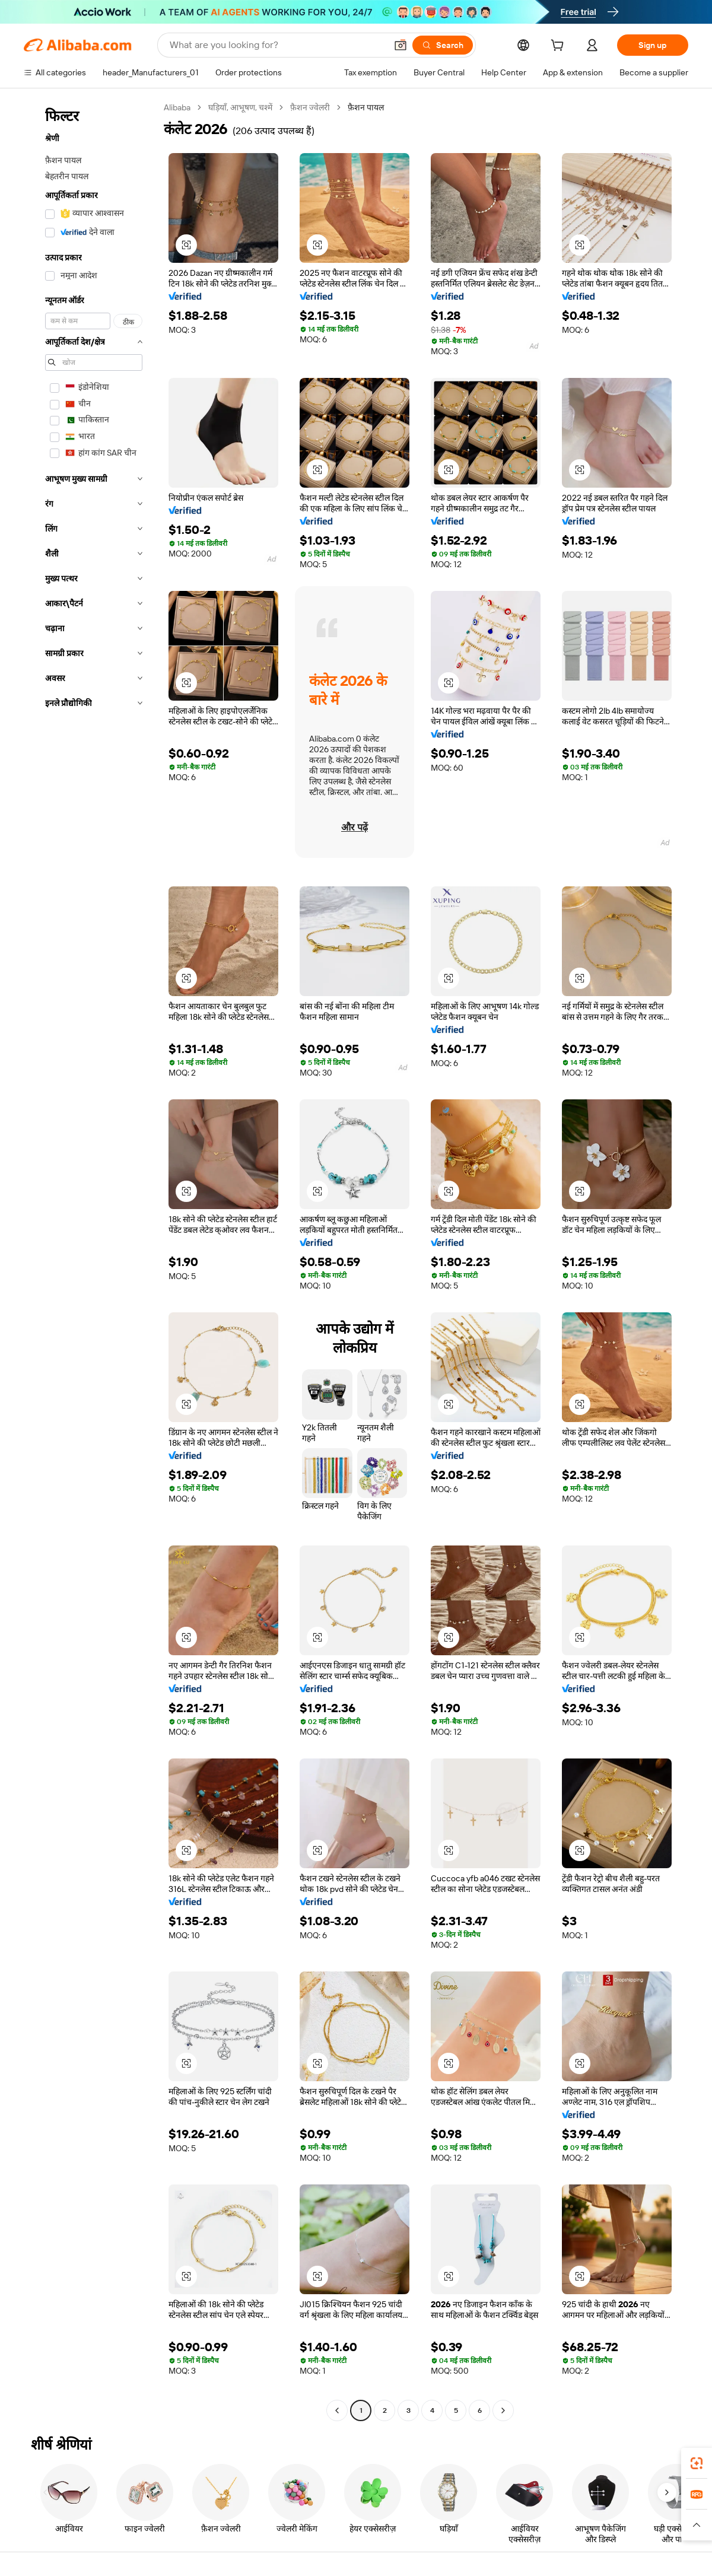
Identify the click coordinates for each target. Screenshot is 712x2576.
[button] (400, 45)
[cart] (559, 47)
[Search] (442, 45)
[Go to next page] (503, 2410)
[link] (696, 2463)
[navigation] (90, 1260)
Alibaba (177, 107)
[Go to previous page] (337, 2410)
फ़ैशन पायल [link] (366, 107)
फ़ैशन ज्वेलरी (310, 107)
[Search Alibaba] (277, 45)
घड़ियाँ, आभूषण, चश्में (240, 107)
